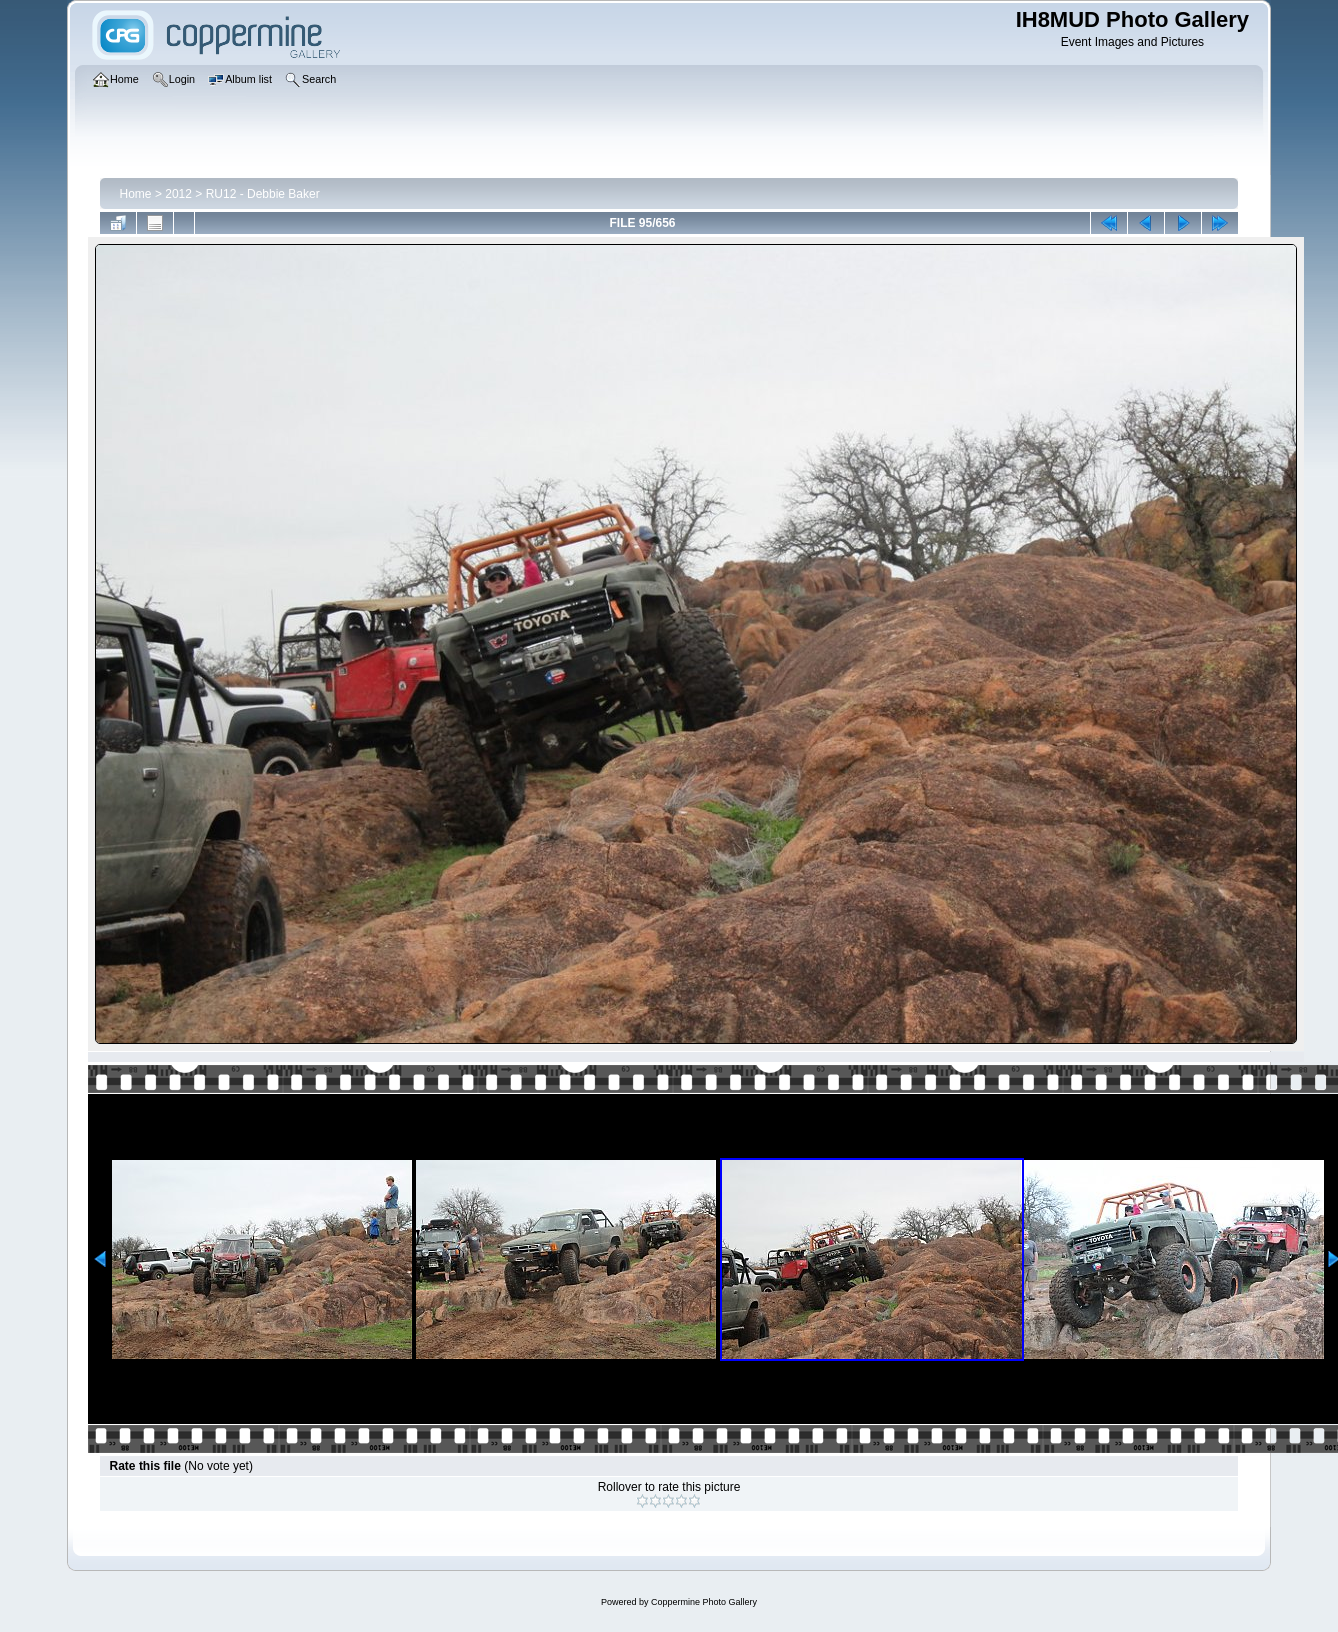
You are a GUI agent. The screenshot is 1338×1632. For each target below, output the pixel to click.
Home (136, 194)
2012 (178, 194)
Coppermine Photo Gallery (704, 1602)
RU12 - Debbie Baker (263, 194)
